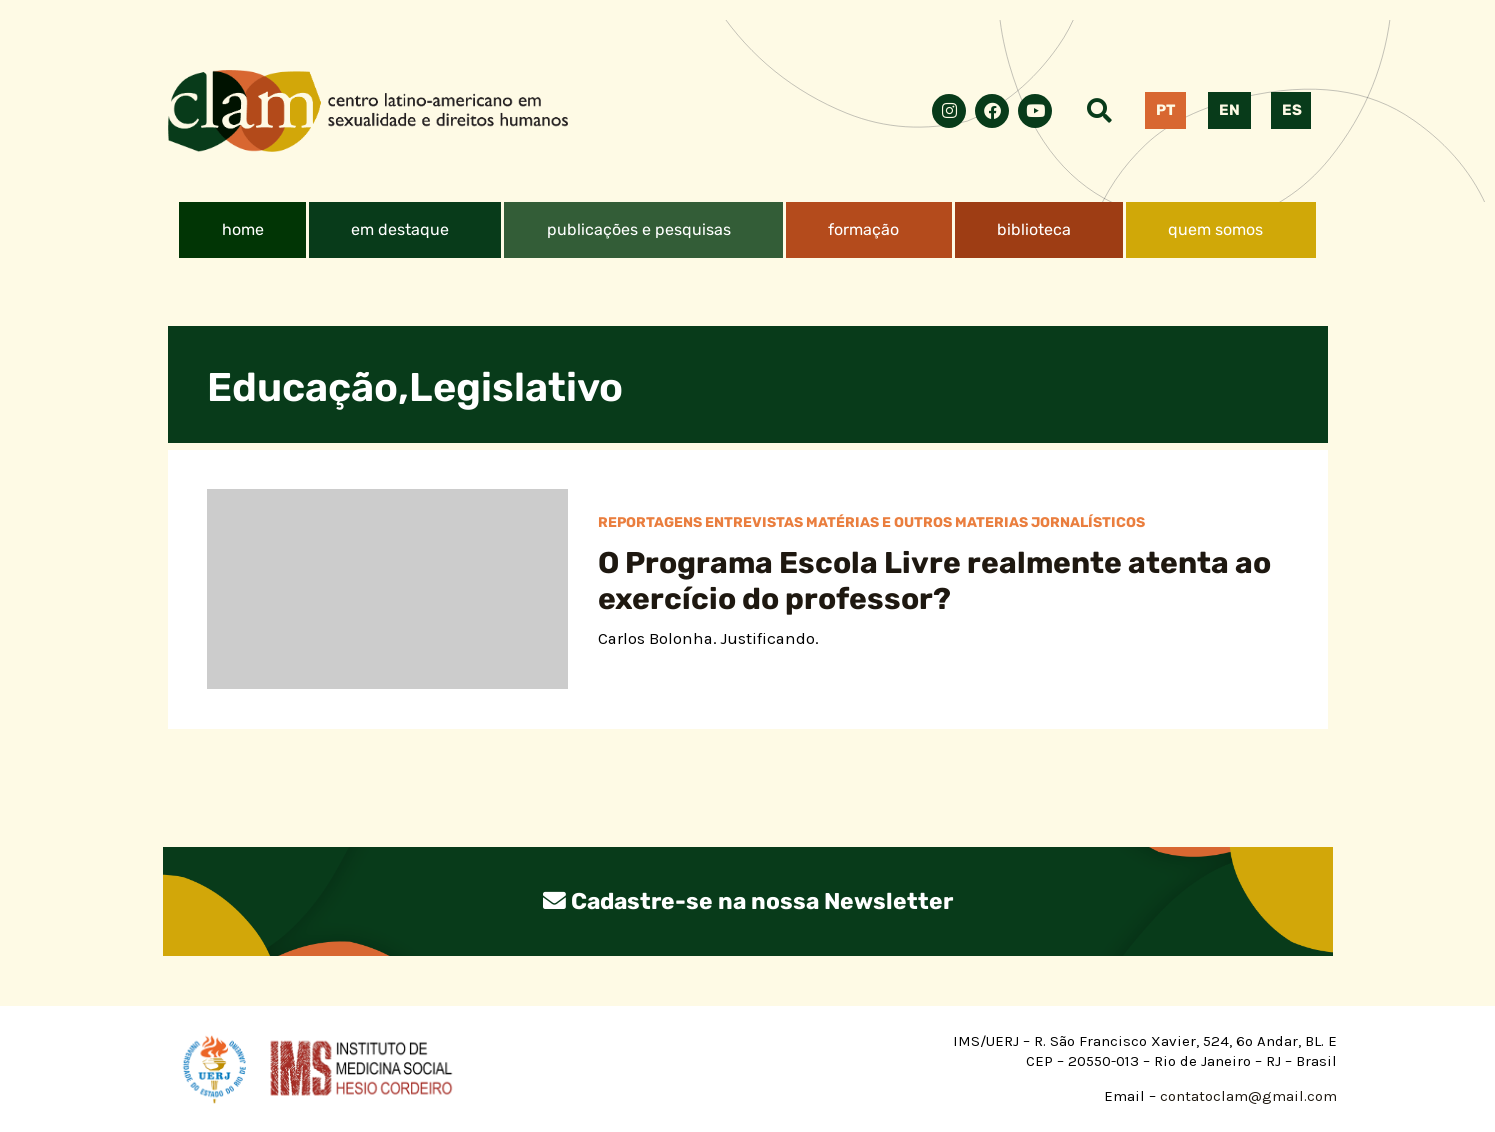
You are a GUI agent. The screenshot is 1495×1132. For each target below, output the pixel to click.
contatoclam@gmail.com (1246, 1096)
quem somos (1215, 229)
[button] (405, 230)
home (243, 229)
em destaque (400, 229)
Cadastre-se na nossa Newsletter (748, 901)
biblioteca (1034, 229)
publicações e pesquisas (639, 229)
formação (863, 229)
